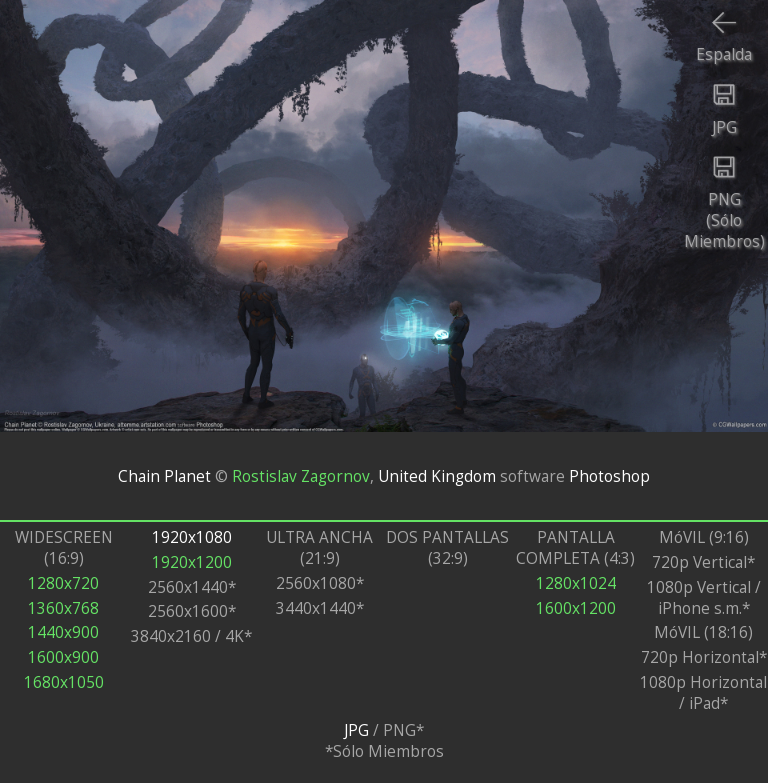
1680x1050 (64, 682)
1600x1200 (576, 608)
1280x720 (63, 583)
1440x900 (63, 632)
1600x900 (63, 657)
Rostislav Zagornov (301, 475)
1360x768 (63, 608)
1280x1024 (576, 583)
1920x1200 (192, 562)
